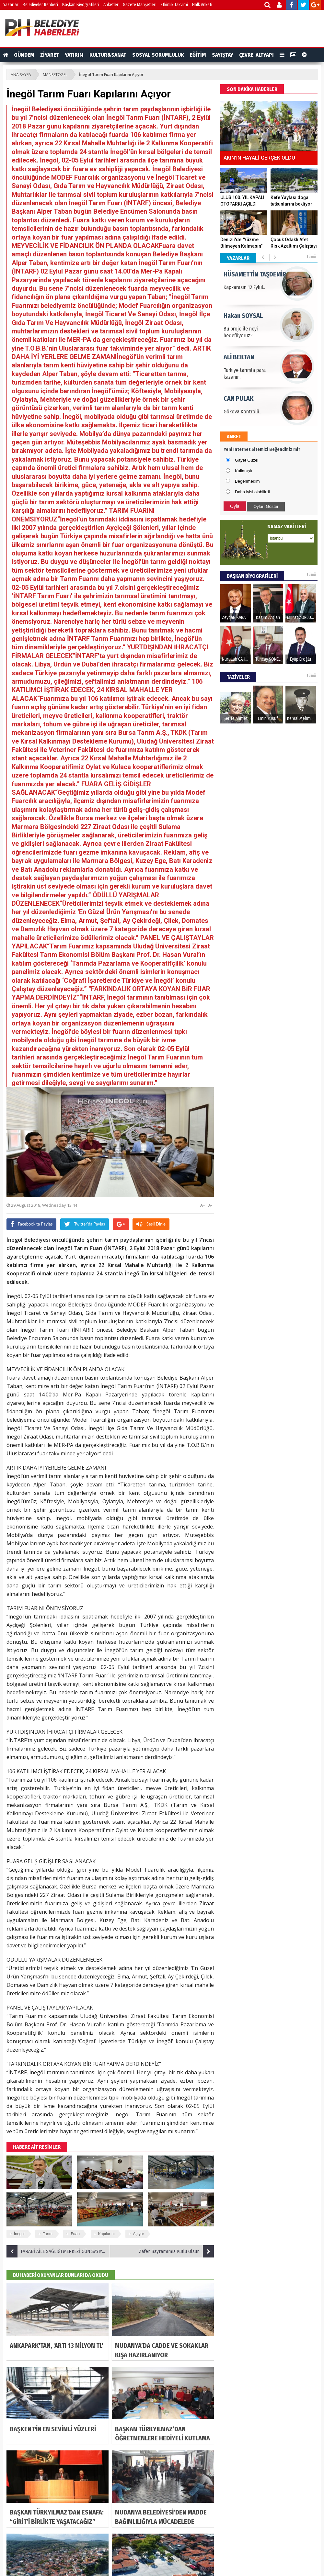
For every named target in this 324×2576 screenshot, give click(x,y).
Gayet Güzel (246, 460)
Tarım (47, 2234)
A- (210, 1205)
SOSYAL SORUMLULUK (158, 54)
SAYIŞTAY (222, 54)
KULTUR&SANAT (107, 54)
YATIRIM (74, 54)
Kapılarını (106, 2234)
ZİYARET (49, 54)
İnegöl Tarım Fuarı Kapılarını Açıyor (111, 74)
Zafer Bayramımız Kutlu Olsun (176, 2251)
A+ (202, 1205)
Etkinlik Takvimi (174, 4)
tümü (311, 256)
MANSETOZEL (55, 74)
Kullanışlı (243, 470)
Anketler (111, 4)
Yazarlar (10, 4)
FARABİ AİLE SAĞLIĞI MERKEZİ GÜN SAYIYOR (57, 2251)
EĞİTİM (198, 54)
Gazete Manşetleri (139, 4)
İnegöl (19, 2234)
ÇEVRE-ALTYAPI (256, 54)
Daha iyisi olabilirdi (252, 491)
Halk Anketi (202, 4)
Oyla (234, 506)
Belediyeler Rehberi (40, 4)
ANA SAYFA (21, 74)
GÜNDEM (24, 54)
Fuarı (75, 2234)
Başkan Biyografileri (80, 4)
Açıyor (138, 2234)
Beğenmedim (247, 481)
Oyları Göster (265, 506)
